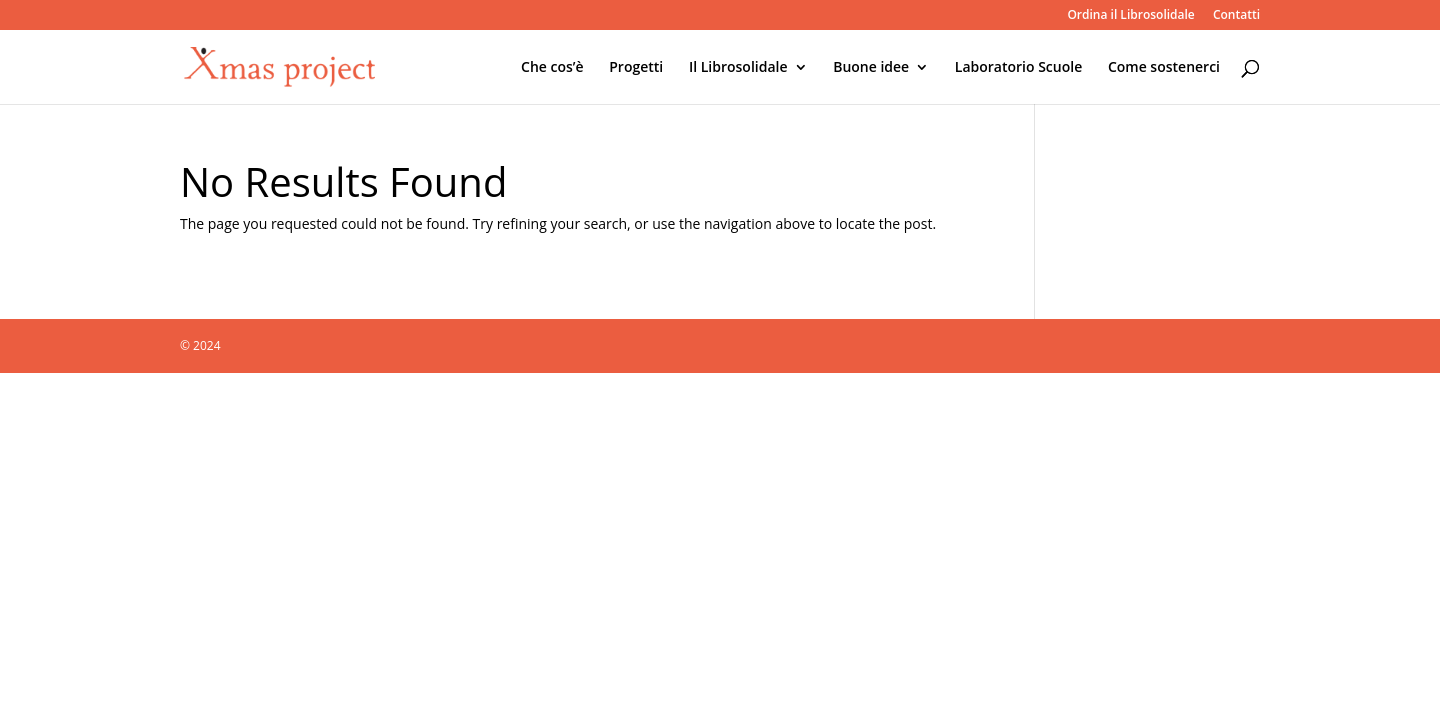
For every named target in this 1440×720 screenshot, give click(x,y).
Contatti (1236, 16)
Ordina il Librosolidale (1130, 16)
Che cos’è (552, 68)
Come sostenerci (1164, 68)
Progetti (636, 68)
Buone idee (871, 68)
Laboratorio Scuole (1018, 68)
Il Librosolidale (738, 68)
